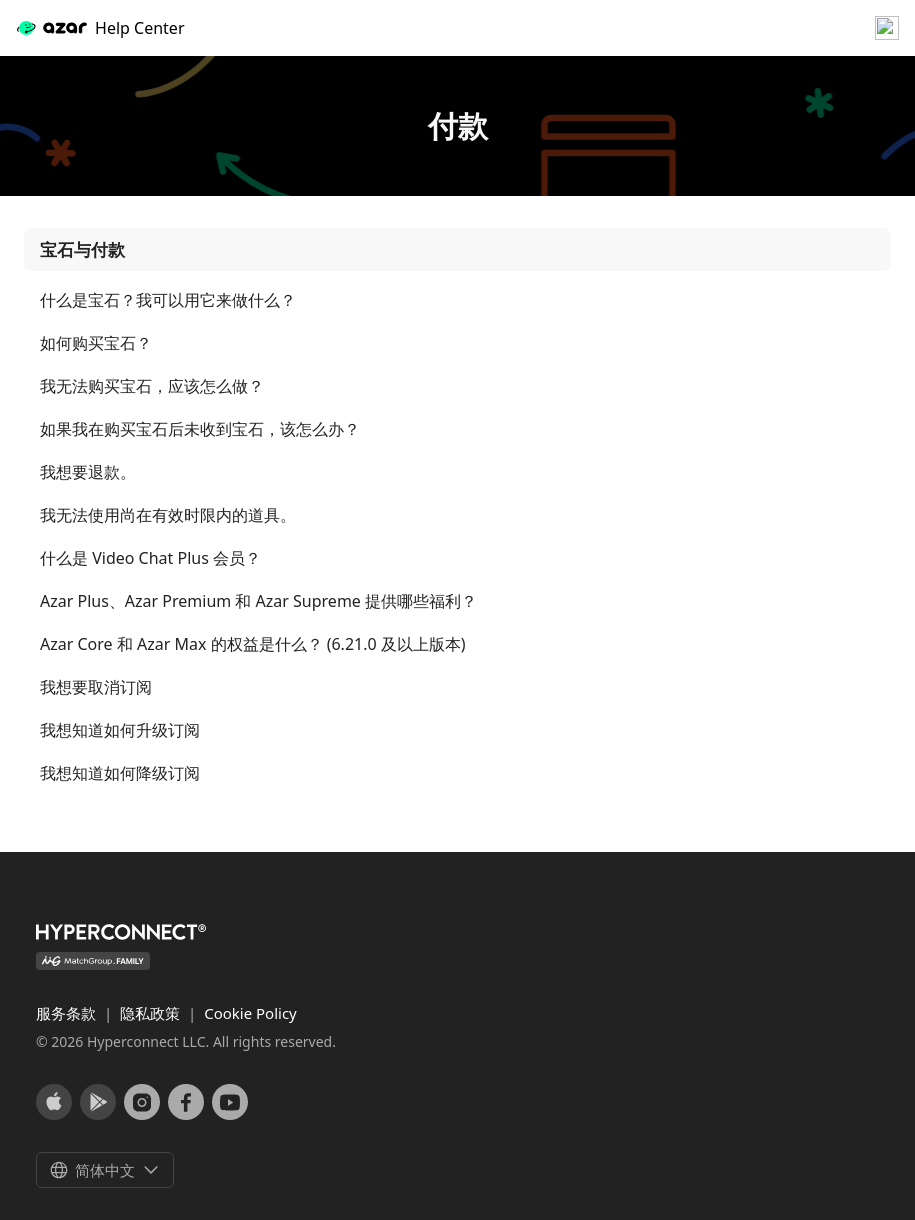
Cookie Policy (250, 1013)
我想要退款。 (88, 472)
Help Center (100, 28)
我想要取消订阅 (96, 687)
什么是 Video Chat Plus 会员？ (150, 558)
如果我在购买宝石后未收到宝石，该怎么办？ (200, 429)
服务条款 (68, 1013)
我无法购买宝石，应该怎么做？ (152, 386)
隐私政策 (152, 1013)
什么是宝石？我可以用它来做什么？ (168, 300)
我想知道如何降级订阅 (120, 773)
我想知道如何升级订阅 (120, 730)
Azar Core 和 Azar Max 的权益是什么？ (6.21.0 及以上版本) (253, 644)
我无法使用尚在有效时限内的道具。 (168, 515)
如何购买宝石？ (96, 343)
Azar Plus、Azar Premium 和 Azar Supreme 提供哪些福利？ (258, 601)
